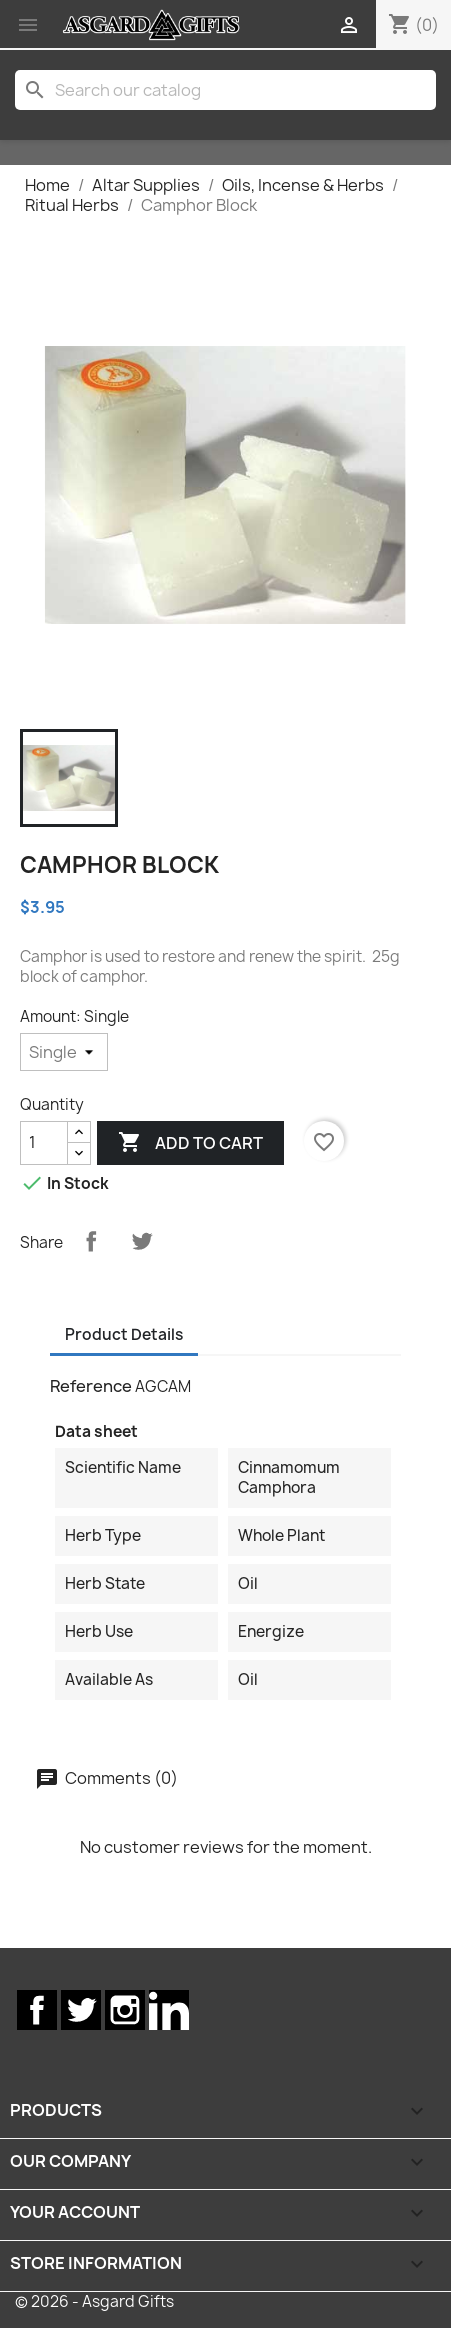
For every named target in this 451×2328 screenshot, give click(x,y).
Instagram (125, 2010)
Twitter (81, 2010)
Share (91, 1241)
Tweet (142, 1241)
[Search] (225, 90)
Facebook (37, 2010)
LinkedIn (169, 2010)
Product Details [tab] (124, 1334)
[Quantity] (44, 1143)
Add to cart (190, 1143)
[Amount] (64, 1052)
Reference (91, 1386)
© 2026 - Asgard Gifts (94, 2301)
